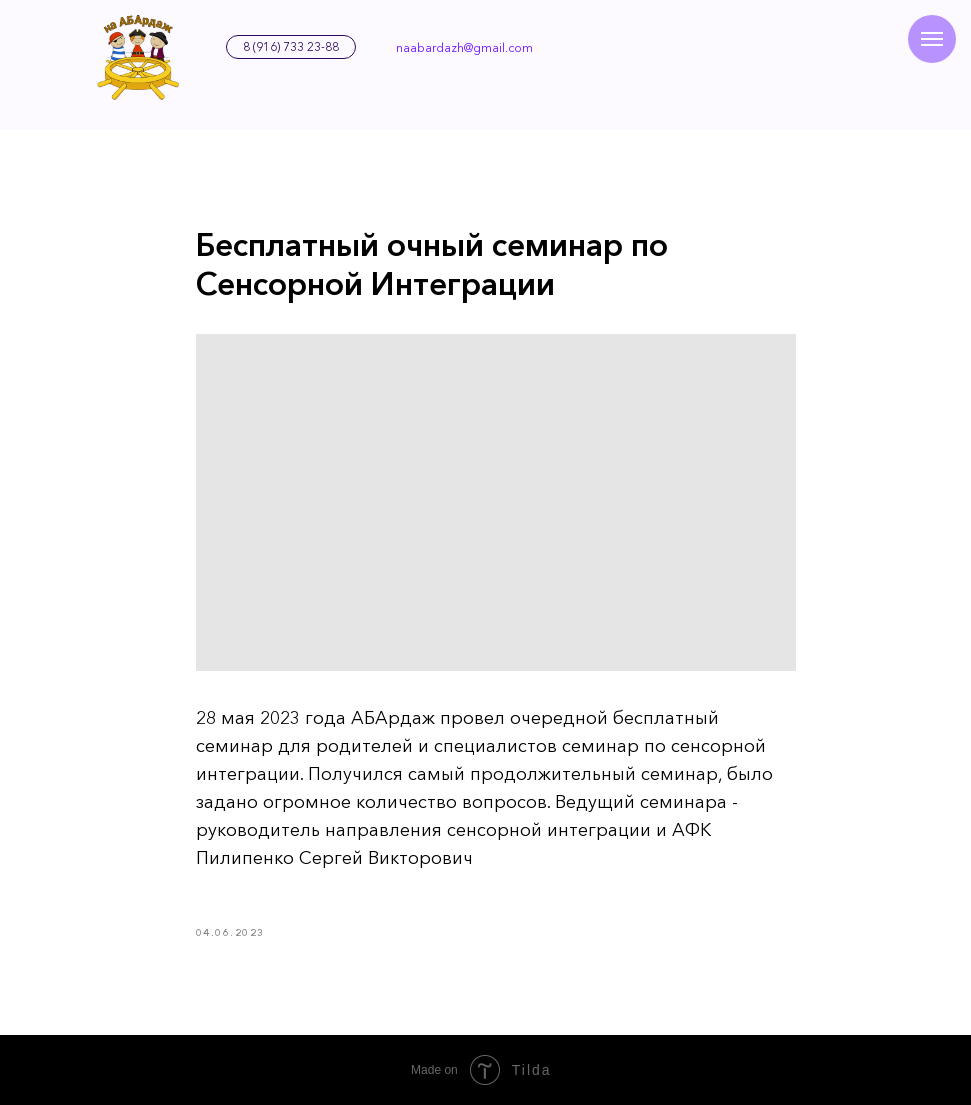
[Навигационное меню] (932, 39)
